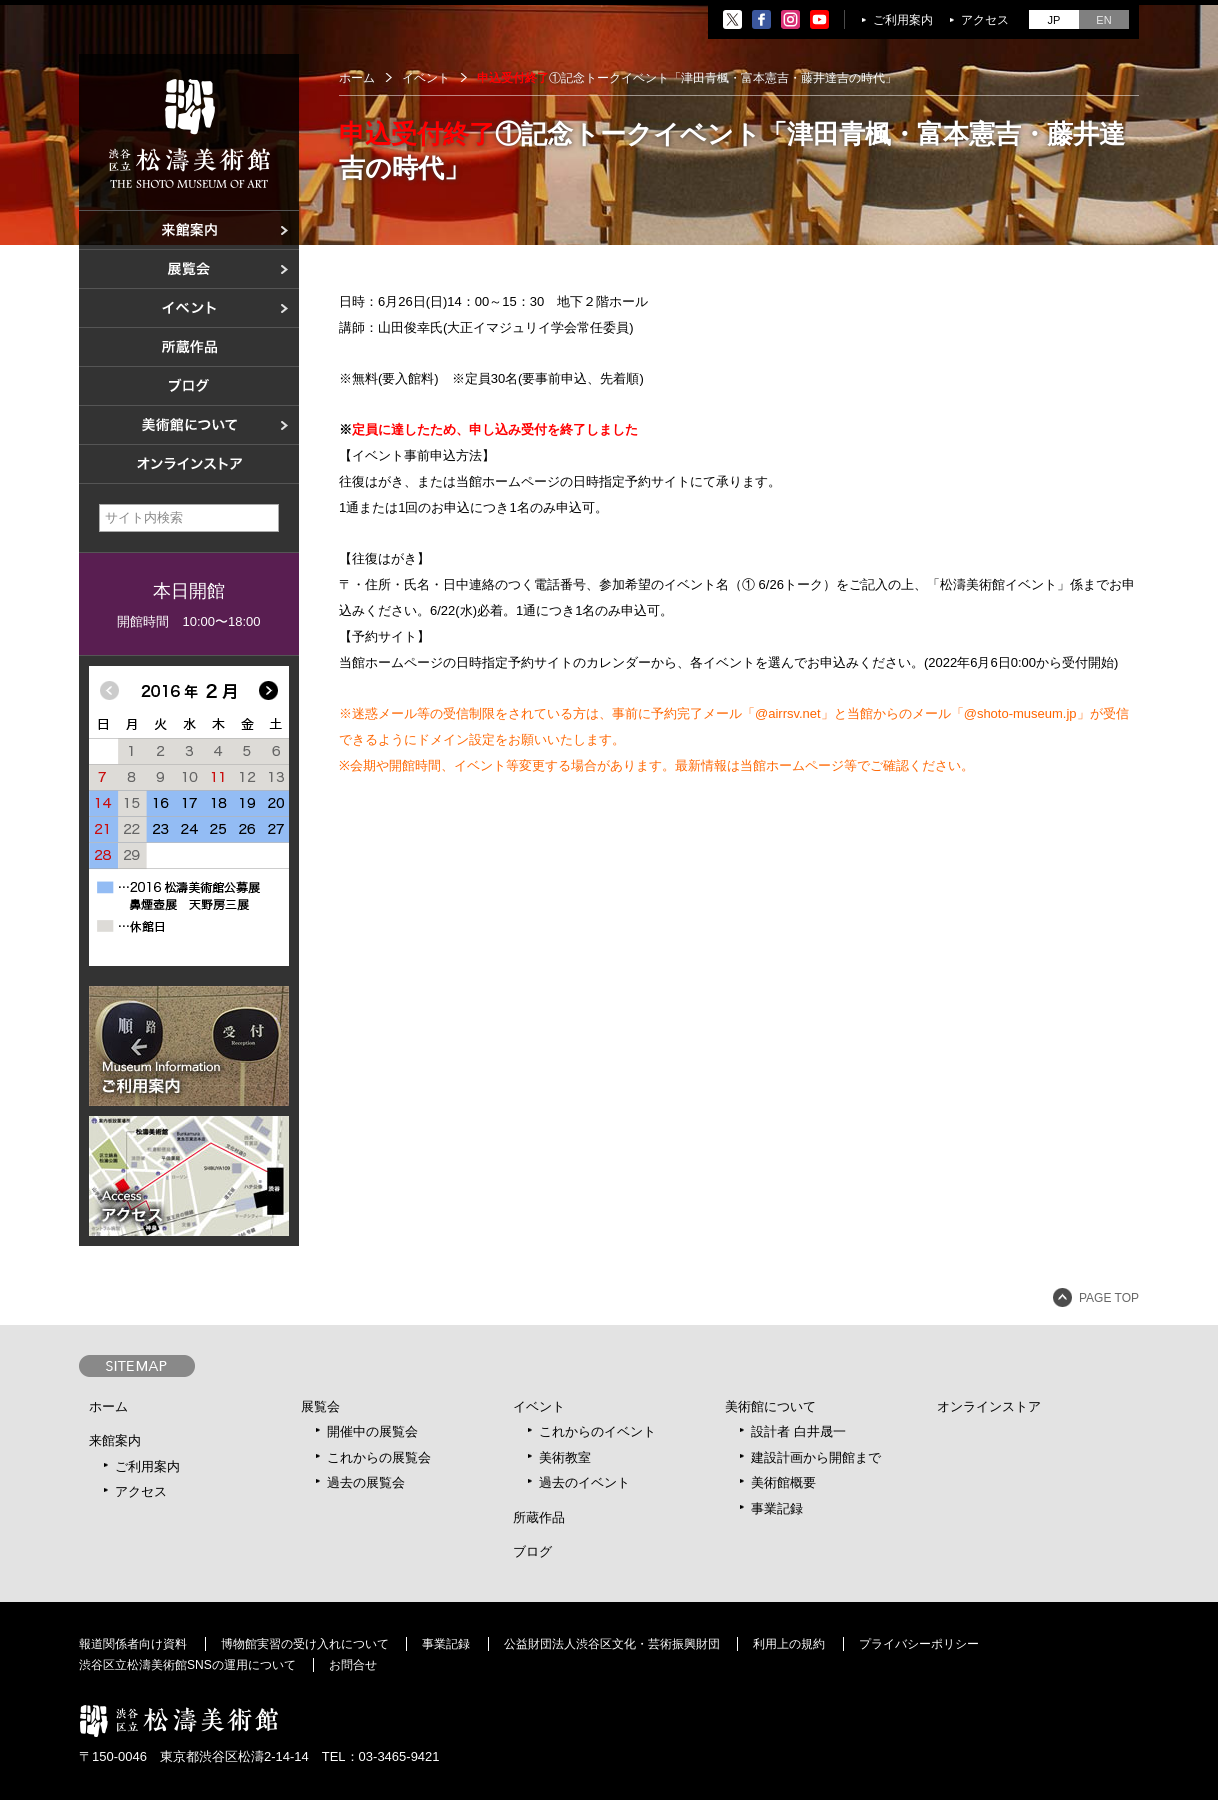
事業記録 (777, 1508)
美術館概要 (783, 1482)
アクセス (985, 20)
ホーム (357, 78)
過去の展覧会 (366, 1482)
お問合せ (353, 1665)
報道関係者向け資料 (133, 1644)
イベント (539, 1406)
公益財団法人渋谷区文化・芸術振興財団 (612, 1644)
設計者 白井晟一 (798, 1431)
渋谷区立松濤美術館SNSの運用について (187, 1665)
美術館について (770, 1406)
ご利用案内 (903, 20)
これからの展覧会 (379, 1457)
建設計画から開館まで (816, 1457)
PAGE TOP (1109, 1298)
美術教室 (565, 1457)
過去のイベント (584, 1482)
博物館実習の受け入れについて (305, 1644)
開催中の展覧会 (372, 1431)
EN (1103, 20)
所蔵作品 (539, 1517)
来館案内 (115, 1440)
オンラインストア (989, 1406)
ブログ (532, 1551)
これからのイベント (597, 1431)
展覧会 (320, 1406)
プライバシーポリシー (919, 1644)
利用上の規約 (789, 1644)
